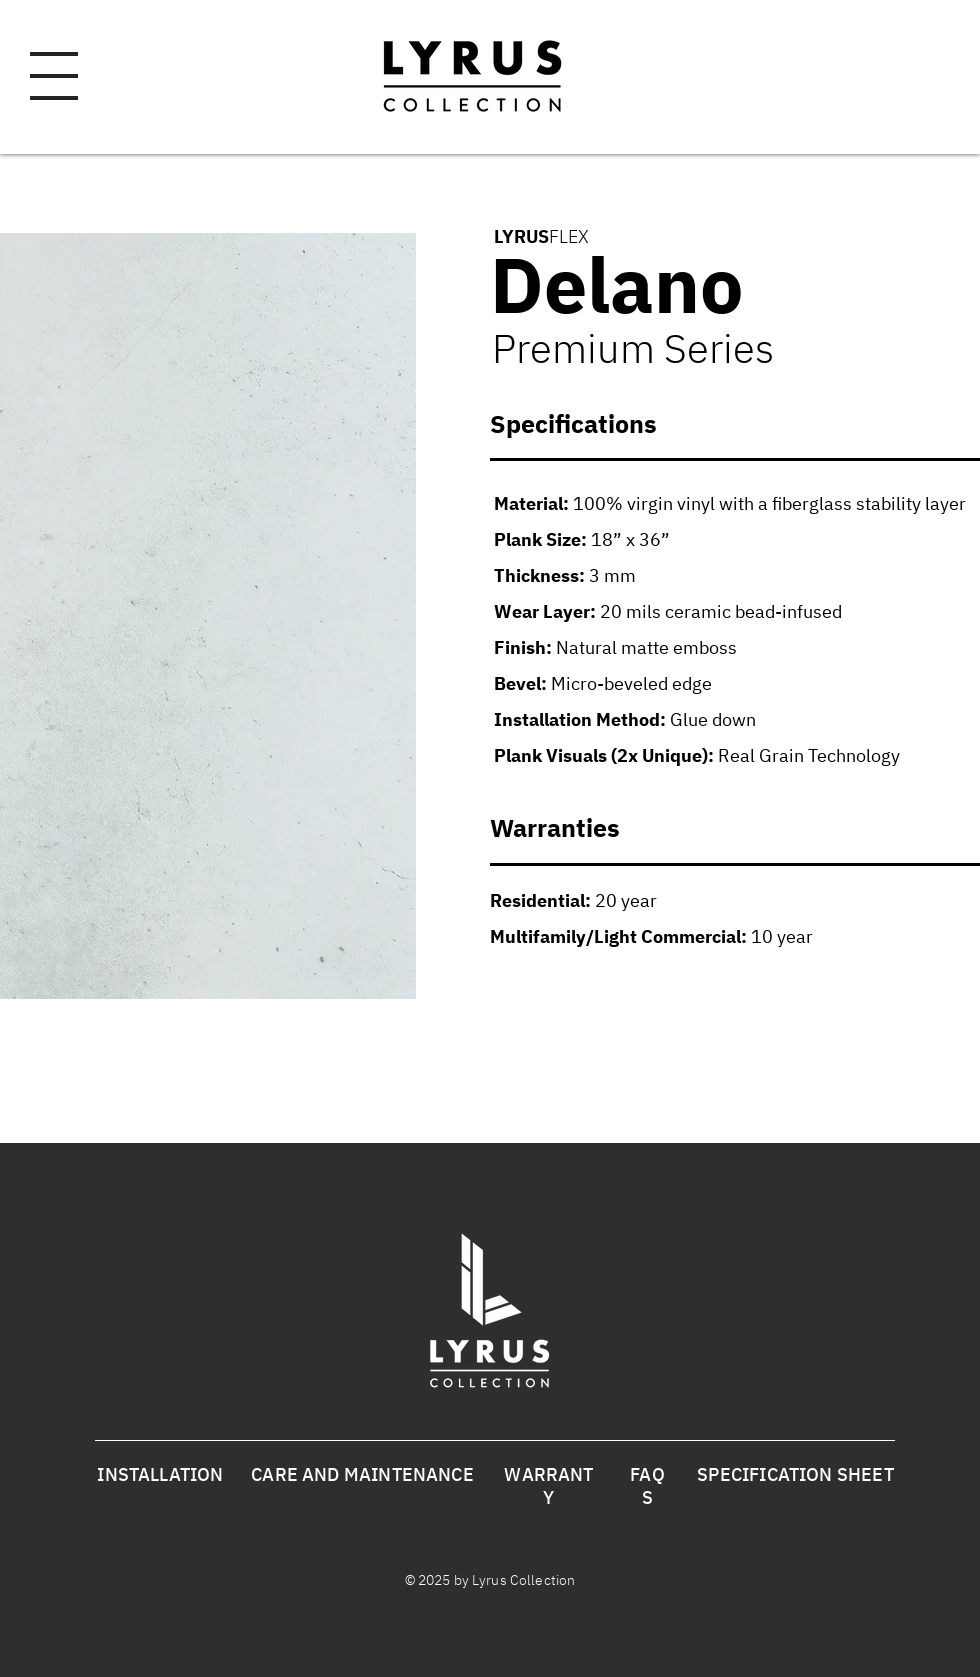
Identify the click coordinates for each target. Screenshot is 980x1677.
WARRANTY (548, 1486)
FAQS (647, 1486)
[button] (54, 76)
